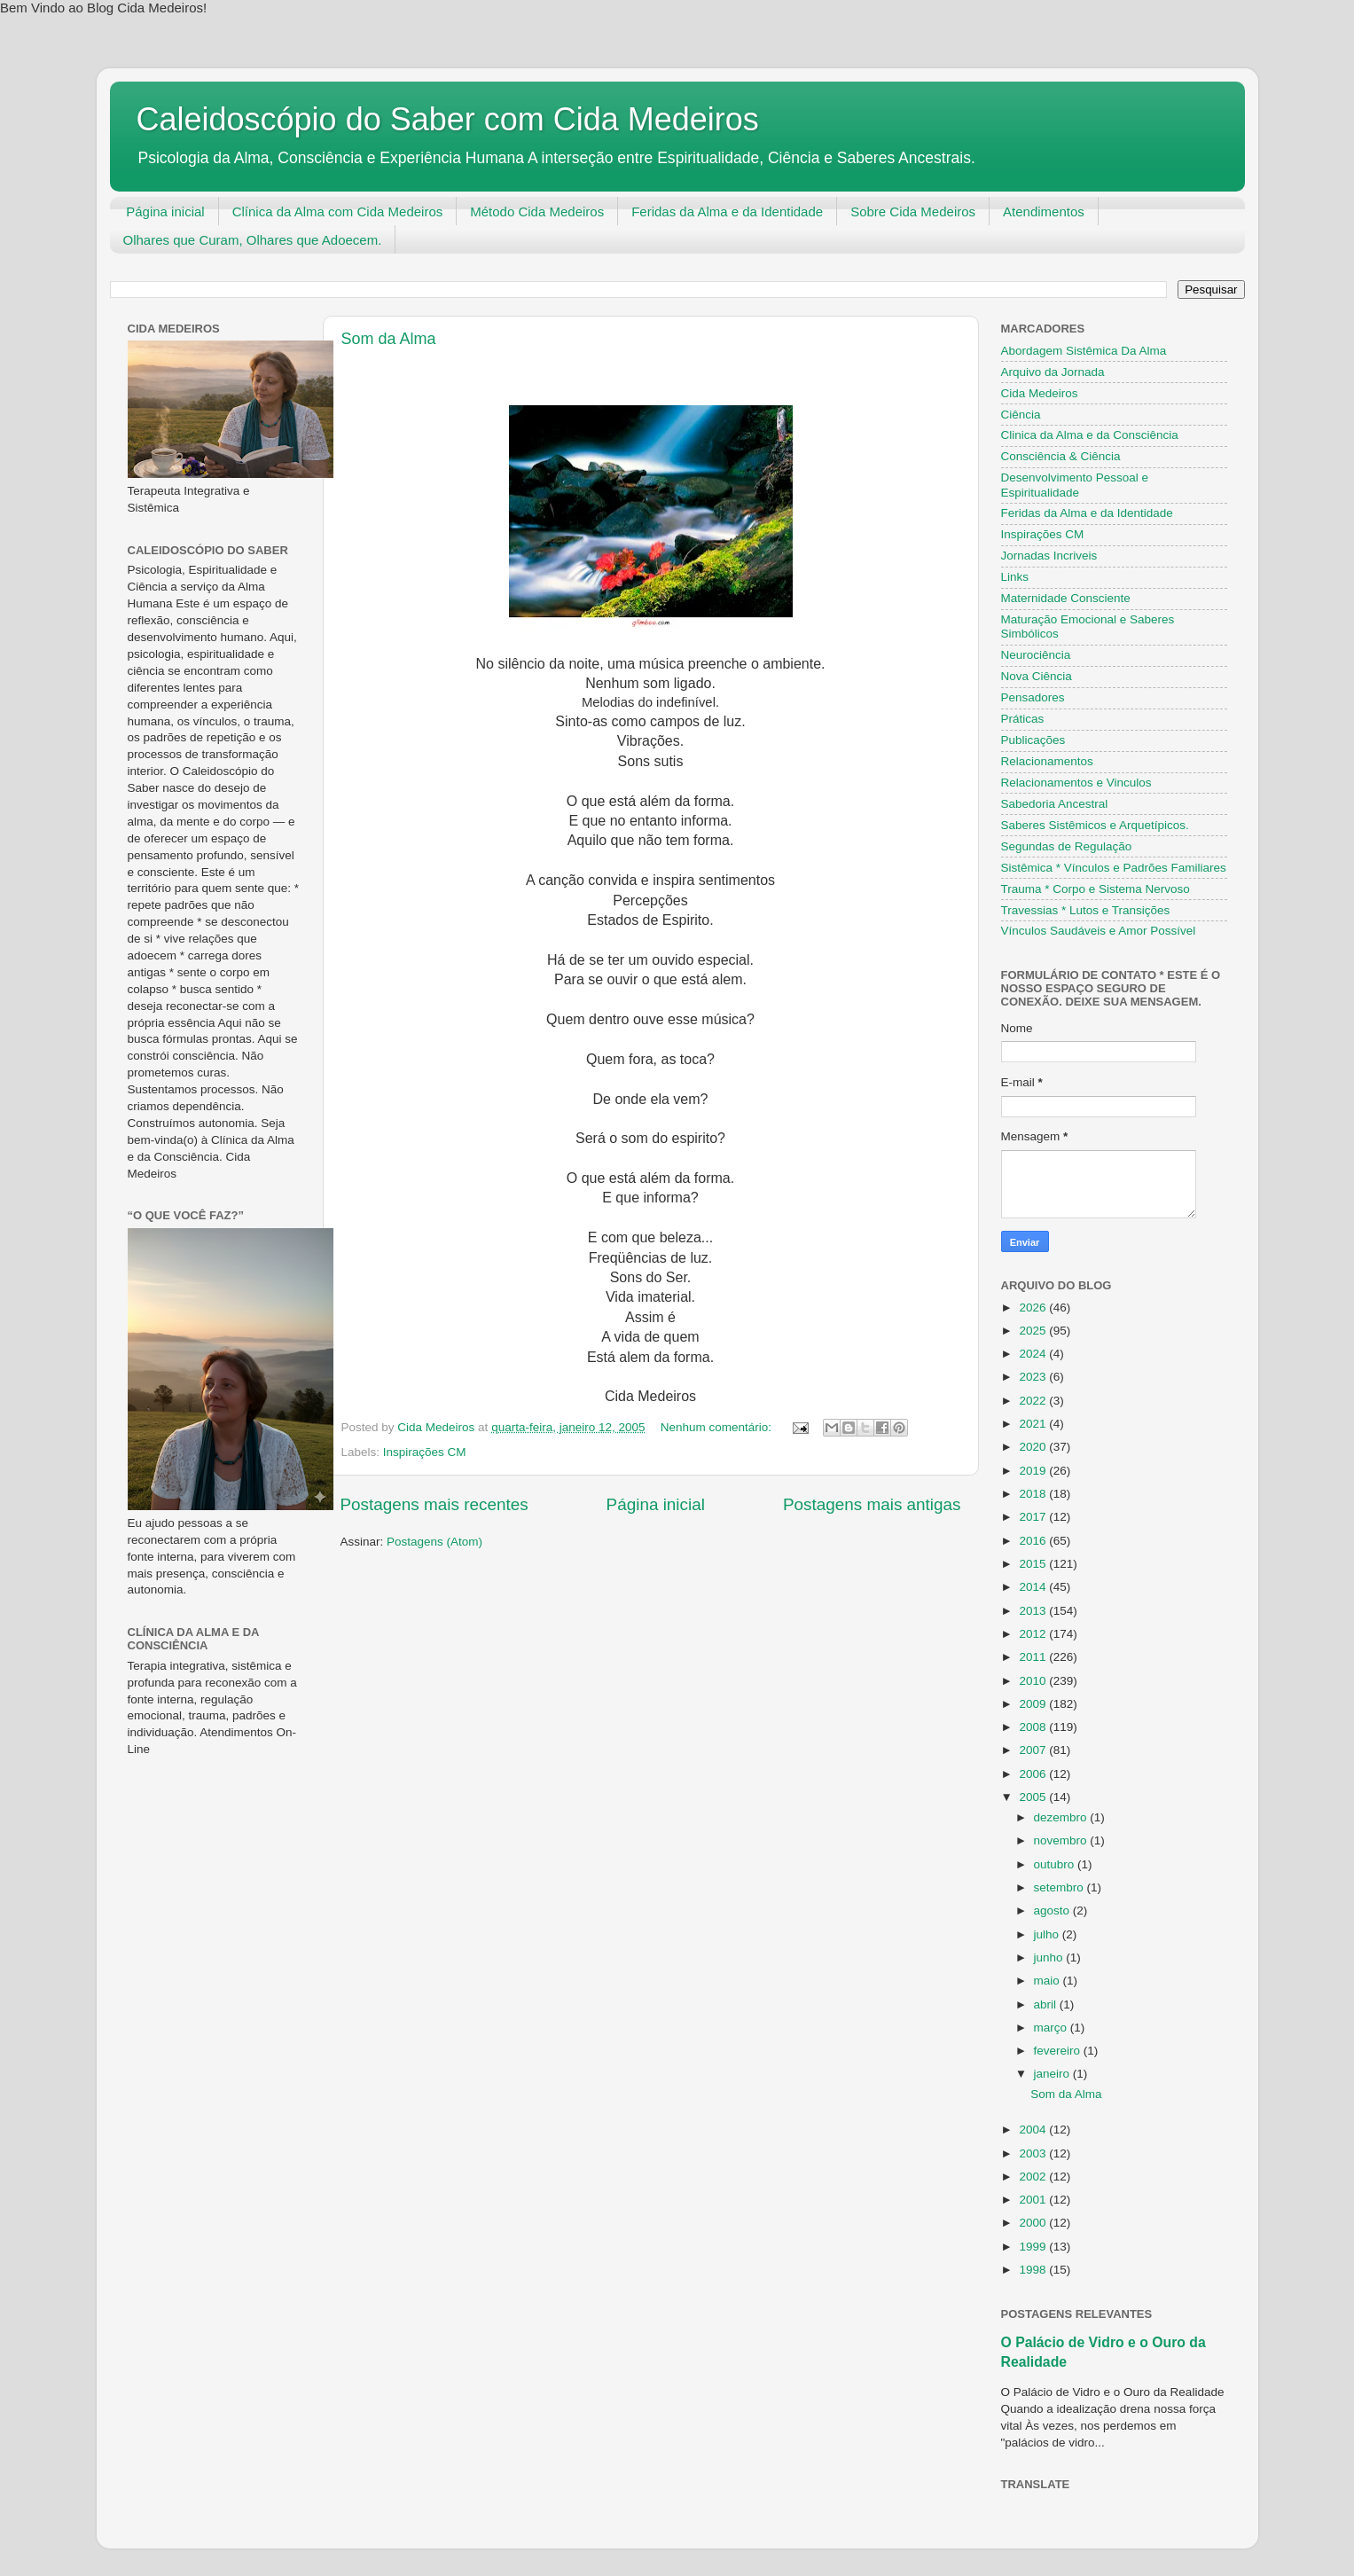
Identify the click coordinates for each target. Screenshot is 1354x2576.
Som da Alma (388, 339)
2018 (1034, 1493)
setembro (1060, 1887)
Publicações (1033, 740)
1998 (1034, 2269)
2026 (1034, 1307)
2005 (1034, 1797)
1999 (1034, 2246)
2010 (1034, 1680)
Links (1015, 576)
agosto (1053, 1910)
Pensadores (1033, 697)
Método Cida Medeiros (537, 211)
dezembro (1062, 1817)
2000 (1034, 2222)
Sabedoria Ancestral (1054, 803)
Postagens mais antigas (872, 1504)
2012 (1034, 1633)
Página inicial (165, 211)
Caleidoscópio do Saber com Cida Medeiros (448, 119)
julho (1048, 1934)
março (1052, 2027)
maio (1048, 1980)
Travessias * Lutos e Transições (1085, 910)
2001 (1034, 2199)
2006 (1034, 1774)
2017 (1034, 1516)
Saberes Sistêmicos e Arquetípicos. (1095, 825)
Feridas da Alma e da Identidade (727, 211)
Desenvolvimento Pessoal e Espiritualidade (1075, 484)
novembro (1062, 1840)
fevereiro (1059, 2050)
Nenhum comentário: (718, 1427)
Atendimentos (1043, 211)
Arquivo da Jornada (1053, 372)
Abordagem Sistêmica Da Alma (1084, 350)
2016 (1034, 1540)
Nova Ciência (1036, 676)
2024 (1034, 1353)
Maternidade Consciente (1066, 598)
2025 (1034, 1330)
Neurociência (1036, 655)
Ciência (1021, 414)
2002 (1034, 2176)
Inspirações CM (424, 1452)
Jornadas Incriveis (1049, 555)
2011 (1034, 1657)
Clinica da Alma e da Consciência (1089, 435)
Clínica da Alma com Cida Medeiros (337, 211)
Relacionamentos (1047, 761)
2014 (1034, 1586)
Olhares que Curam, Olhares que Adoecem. (252, 239)
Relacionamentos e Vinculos (1076, 782)
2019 (1034, 1470)
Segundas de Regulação (1066, 846)
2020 (1034, 1446)
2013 (1034, 1610)
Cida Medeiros (1039, 393)
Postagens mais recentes (434, 1504)
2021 (1034, 1423)
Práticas (1023, 718)
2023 (1034, 1376)
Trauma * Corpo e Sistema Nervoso (1095, 889)
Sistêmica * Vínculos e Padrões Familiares (1113, 867)
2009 (1034, 1704)
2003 (1034, 2153)
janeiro (1053, 2073)
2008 (1034, 1727)
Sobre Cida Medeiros (912, 211)
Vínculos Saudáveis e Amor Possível (1098, 930)
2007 (1034, 1750)
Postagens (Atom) (434, 1541)
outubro (1056, 1864)
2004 (1034, 2129)
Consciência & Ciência (1061, 456)
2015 (1034, 1563)
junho (1050, 1957)
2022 (1034, 1400)
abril (1047, 2004)
